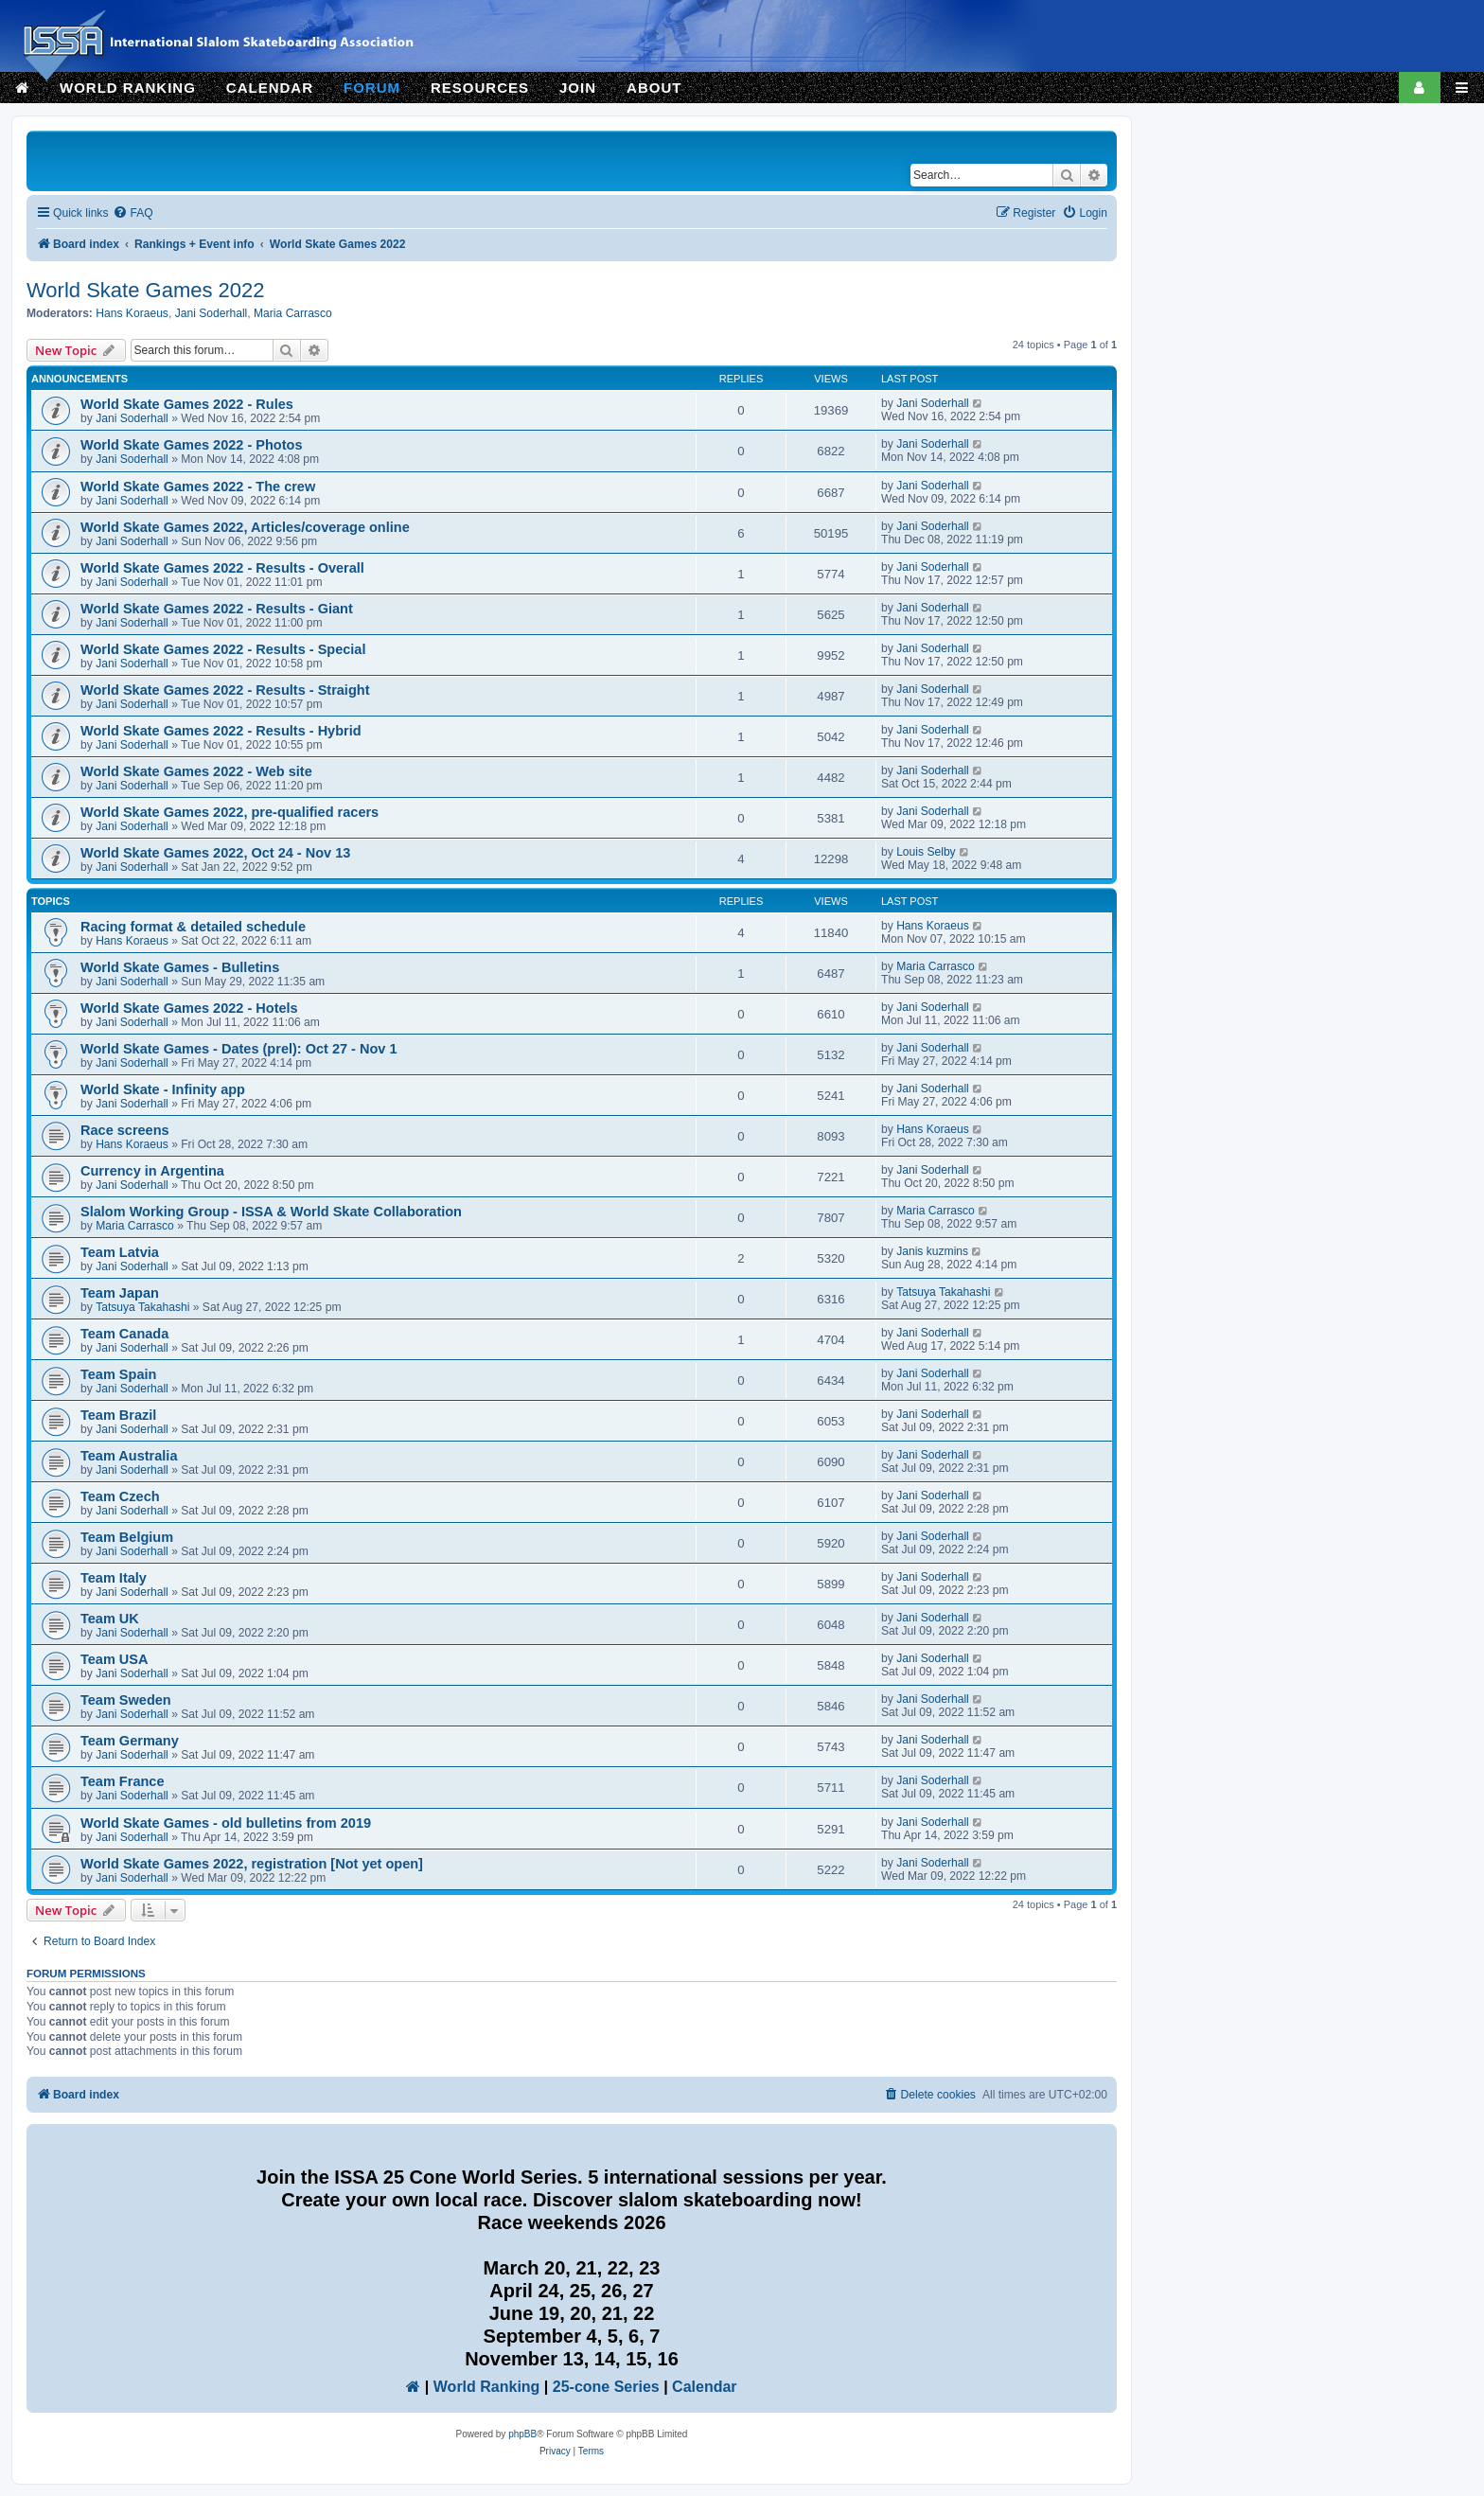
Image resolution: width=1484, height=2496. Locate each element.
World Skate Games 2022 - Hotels (189, 1008)
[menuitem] (132, 213)
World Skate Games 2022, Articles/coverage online (245, 527)
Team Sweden (125, 1700)
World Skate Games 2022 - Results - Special (222, 649)
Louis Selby (926, 852)
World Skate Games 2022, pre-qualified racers (229, 812)
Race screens (124, 1130)
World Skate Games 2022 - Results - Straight (224, 690)
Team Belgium (126, 1537)
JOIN (577, 88)
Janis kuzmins (932, 1251)
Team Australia (128, 1455)
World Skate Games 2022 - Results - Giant (216, 608)
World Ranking (486, 2387)
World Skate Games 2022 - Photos (191, 444)
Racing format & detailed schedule (193, 926)
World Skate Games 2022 (145, 290)
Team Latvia (119, 1252)
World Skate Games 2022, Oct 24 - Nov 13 (215, 852)
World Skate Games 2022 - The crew (197, 486)
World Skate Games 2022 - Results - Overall (222, 567)
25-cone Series (606, 2387)
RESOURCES (480, 88)
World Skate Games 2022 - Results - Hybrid (221, 730)
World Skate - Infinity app (162, 1089)
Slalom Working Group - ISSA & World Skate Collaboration (271, 1211)
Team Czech (120, 1496)
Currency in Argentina (152, 1170)
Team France (122, 1781)
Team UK (109, 1618)
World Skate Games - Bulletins (179, 967)
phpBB (522, 2434)
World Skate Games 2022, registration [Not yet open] (251, 1863)
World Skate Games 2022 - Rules (186, 404)
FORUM (372, 88)
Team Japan (119, 1293)
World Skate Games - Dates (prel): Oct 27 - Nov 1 (239, 1048)
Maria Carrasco (293, 313)
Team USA (114, 1659)
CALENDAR (269, 88)
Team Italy (113, 1577)
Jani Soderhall (211, 313)
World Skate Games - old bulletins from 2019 (225, 1823)
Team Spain (118, 1374)
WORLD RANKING (128, 88)
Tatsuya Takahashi (142, 1307)
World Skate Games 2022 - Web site (196, 771)
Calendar (704, 2387)
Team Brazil (118, 1415)
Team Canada (124, 1333)
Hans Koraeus (132, 313)
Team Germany (129, 1740)
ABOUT (654, 88)
